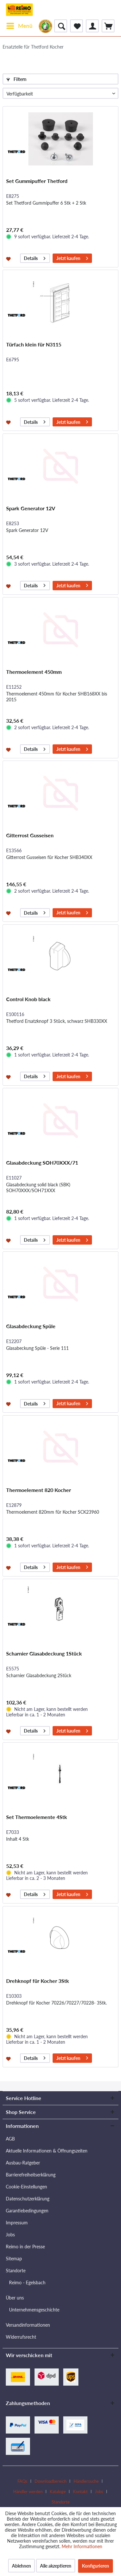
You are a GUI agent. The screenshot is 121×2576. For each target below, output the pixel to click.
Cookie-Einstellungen (26, 2186)
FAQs (22, 2481)
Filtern (16, 79)
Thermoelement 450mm (34, 672)
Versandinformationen (28, 2325)
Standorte (15, 2270)
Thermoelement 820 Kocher (38, 1490)
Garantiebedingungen (27, 2210)
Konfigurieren (95, 2566)
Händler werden (28, 2491)
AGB (10, 2138)
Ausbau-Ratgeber (23, 2162)
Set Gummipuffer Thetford (36, 181)
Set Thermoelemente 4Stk (36, 1817)
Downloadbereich (50, 2481)
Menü (19, 25)
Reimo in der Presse (25, 2246)
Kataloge (58, 2491)
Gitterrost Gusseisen (30, 835)
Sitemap (14, 2258)
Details (34, 257)
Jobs (10, 2234)
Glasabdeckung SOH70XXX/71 (42, 1162)
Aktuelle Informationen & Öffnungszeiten (46, 2150)
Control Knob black (28, 999)
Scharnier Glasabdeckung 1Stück (44, 1653)
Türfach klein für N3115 (33, 344)
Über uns (15, 2297)
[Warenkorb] (108, 25)
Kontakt (80, 2491)
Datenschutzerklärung (27, 2198)
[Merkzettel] (76, 25)
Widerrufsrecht (21, 2337)
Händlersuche (86, 2481)
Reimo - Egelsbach (27, 2282)
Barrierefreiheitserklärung (30, 2174)
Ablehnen (21, 2566)
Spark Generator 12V (30, 508)
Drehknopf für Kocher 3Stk (37, 1981)
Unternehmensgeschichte (34, 2309)
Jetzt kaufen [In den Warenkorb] (72, 257)
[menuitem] (19, 25)
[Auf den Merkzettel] (9, 258)
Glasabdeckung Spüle (30, 1326)
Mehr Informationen (82, 2546)
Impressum (17, 2222)
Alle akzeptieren (55, 2566)
